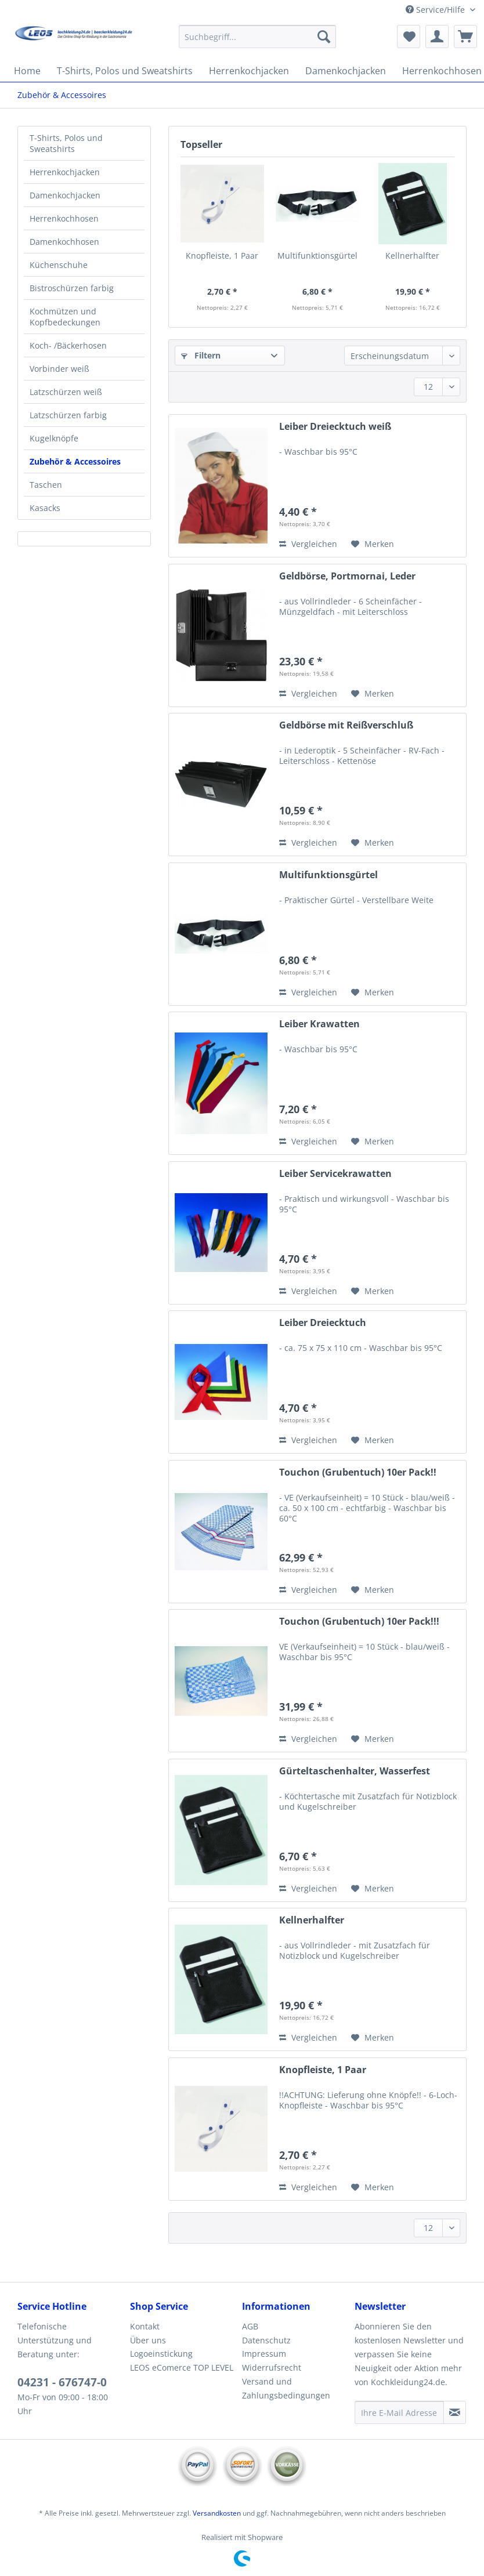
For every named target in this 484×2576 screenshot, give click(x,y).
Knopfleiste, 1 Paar (222, 255)
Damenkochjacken (65, 195)
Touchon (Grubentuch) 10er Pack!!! (359, 1621)
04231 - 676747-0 (62, 2382)
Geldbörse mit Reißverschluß (346, 725)
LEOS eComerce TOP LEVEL (181, 2367)
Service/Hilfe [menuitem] (436, 9)
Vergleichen (308, 543)
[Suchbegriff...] (257, 36)
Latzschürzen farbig (68, 415)
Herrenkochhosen (64, 218)
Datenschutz (266, 2340)
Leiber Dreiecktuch (322, 1323)
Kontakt (145, 2326)
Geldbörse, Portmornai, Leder (347, 576)
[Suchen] (324, 36)
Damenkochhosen (64, 241)
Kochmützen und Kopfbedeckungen (65, 317)
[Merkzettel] (408, 36)
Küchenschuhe (59, 264)
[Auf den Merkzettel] (372, 544)
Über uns (148, 2340)
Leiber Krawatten (319, 1024)
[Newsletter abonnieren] (454, 2412)
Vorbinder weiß (59, 368)
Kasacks (45, 507)
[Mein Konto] (437, 36)
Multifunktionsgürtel (317, 255)
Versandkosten (217, 2513)
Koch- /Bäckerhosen (68, 345)
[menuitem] (257, 42)
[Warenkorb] (465, 36)
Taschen (46, 484)
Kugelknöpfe (54, 438)
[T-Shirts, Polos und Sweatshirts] (125, 71)
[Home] (27, 71)
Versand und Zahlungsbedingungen (286, 2388)
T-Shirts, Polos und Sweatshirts (66, 143)
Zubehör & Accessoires (75, 461)
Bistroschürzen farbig (72, 288)
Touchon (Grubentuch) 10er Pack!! (357, 1472)
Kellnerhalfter (412, 255)
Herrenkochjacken (65, 171)
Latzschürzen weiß (66, 391)
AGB (250, 2326)
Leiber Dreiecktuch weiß (335, 427)
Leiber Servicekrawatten (335, 1174)
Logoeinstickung (161, 2353)
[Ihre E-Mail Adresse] (400, 2412)
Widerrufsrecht (271, 2367)
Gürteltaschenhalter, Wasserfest (354, 1771)
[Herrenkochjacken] (249, 71)
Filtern (201, 355)
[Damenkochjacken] (345, 71)
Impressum (264, 2353)
